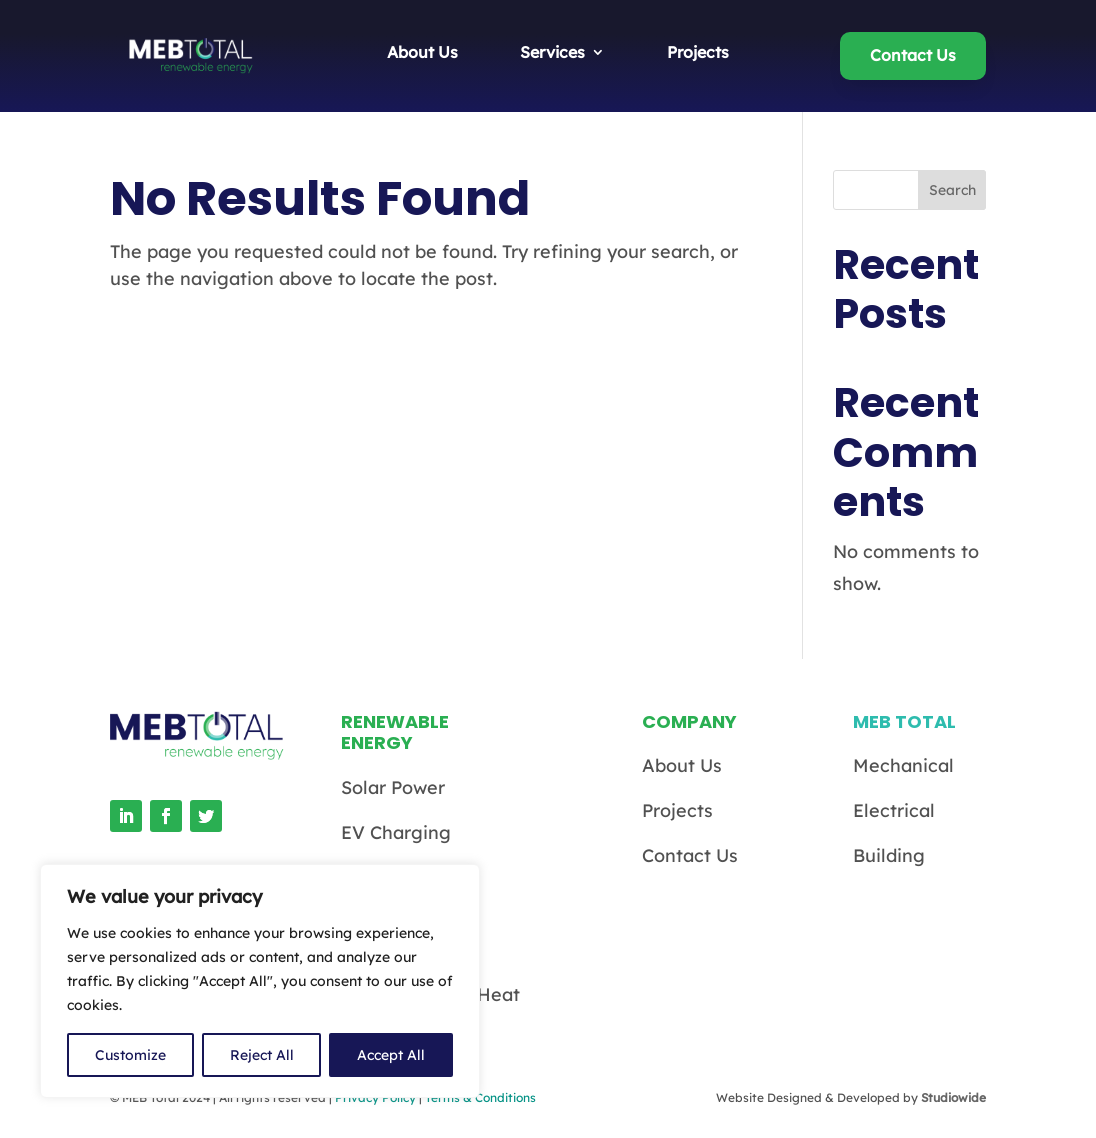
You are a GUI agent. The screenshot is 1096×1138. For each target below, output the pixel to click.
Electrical (894, 810)
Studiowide (953, 1097)
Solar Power (393, 787)
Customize (130, 1055)
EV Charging (396, 832)
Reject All (262, 1055)
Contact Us (913, 55)
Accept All (391, 1055)
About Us (422, 53)
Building (889, 855)
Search (952, 190)
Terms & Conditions (480, 1097)
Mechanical (903, 765)
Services (552, 53)
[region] (260, 981)
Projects (698, 53)
